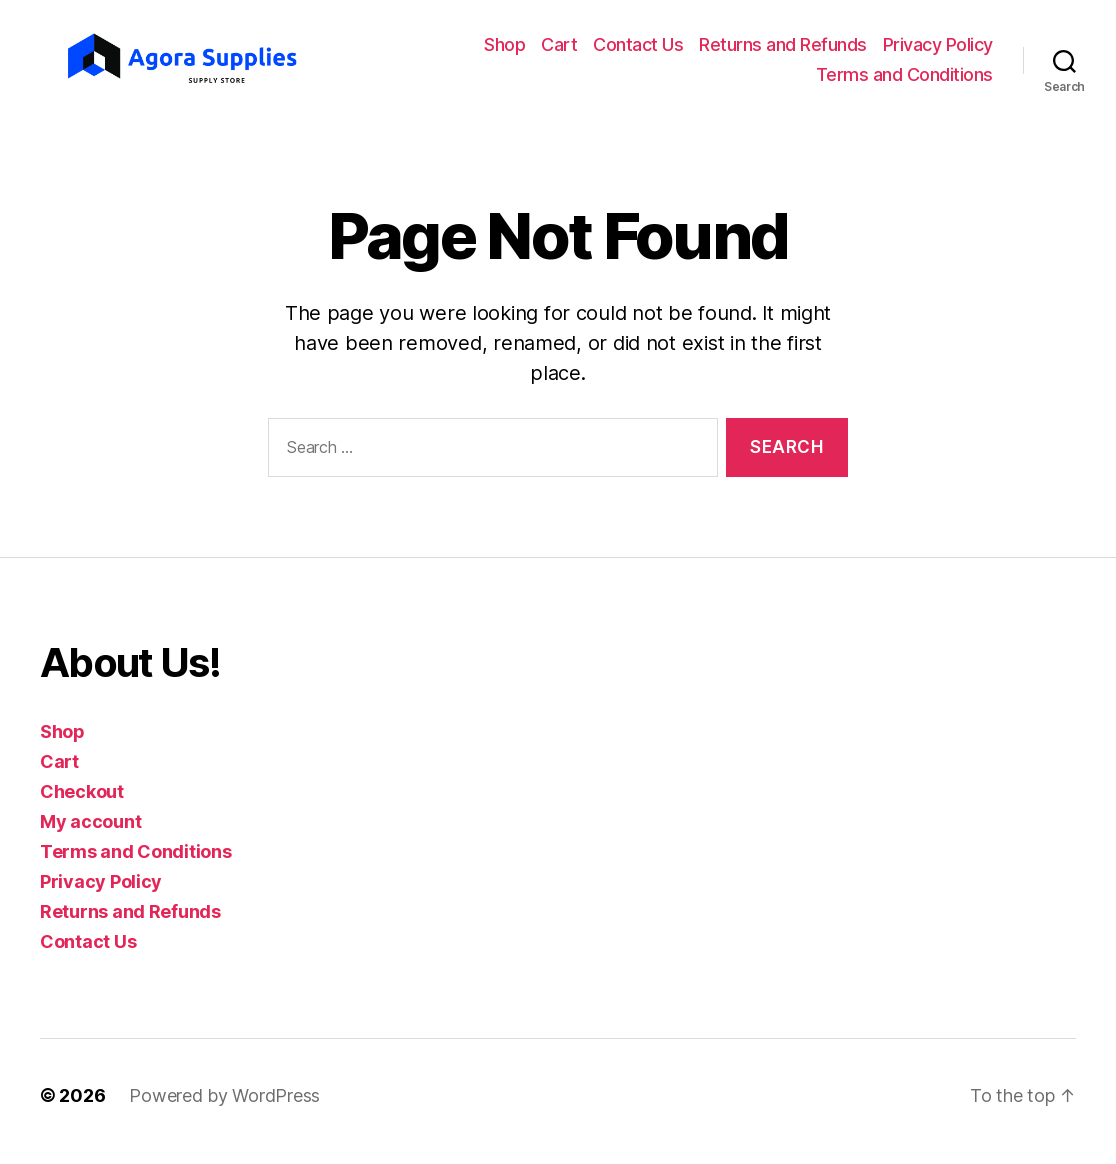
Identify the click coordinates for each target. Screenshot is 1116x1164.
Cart (559, 51)
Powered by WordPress (224, 1107)
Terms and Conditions (904, 80)
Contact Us (638, 51)
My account (90, 833)
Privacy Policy (938, 51)
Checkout (82, 803)
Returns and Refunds (783, 51)
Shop (504, 51)
